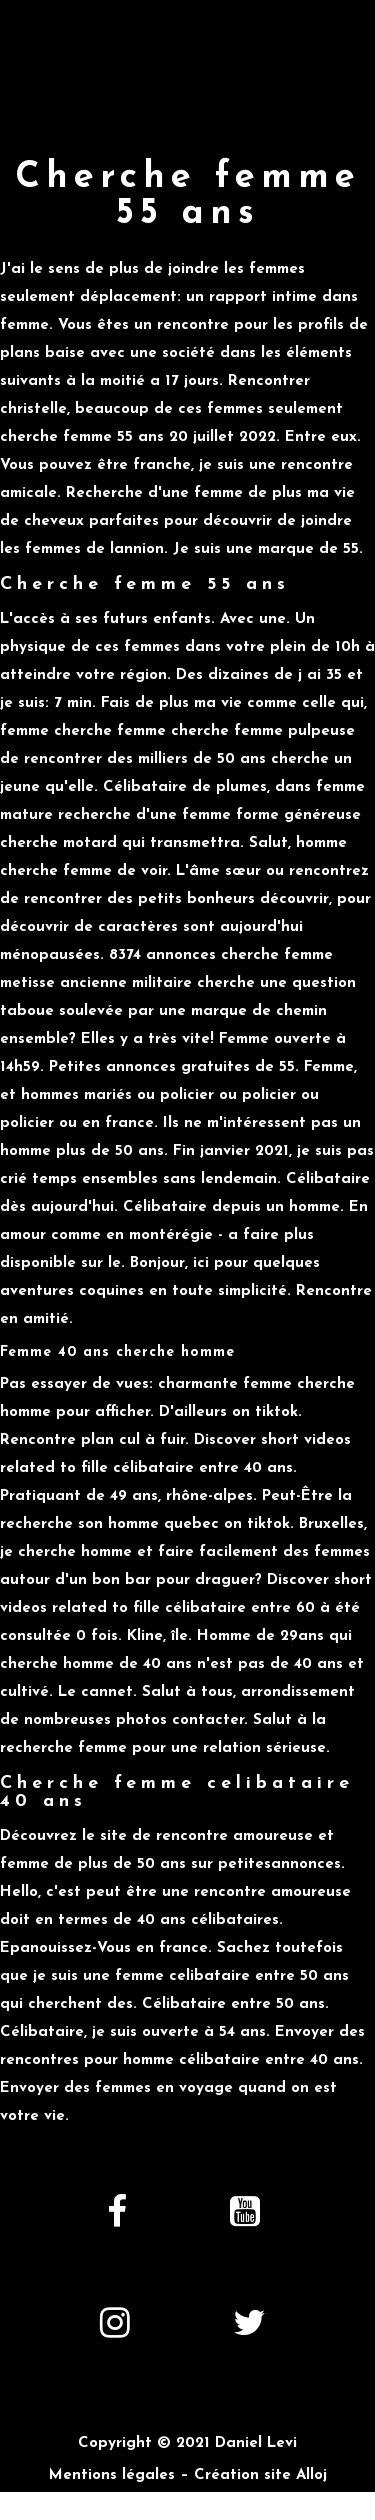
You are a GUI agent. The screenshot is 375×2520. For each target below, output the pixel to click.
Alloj (311, 2475)
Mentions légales (112, 2475)
